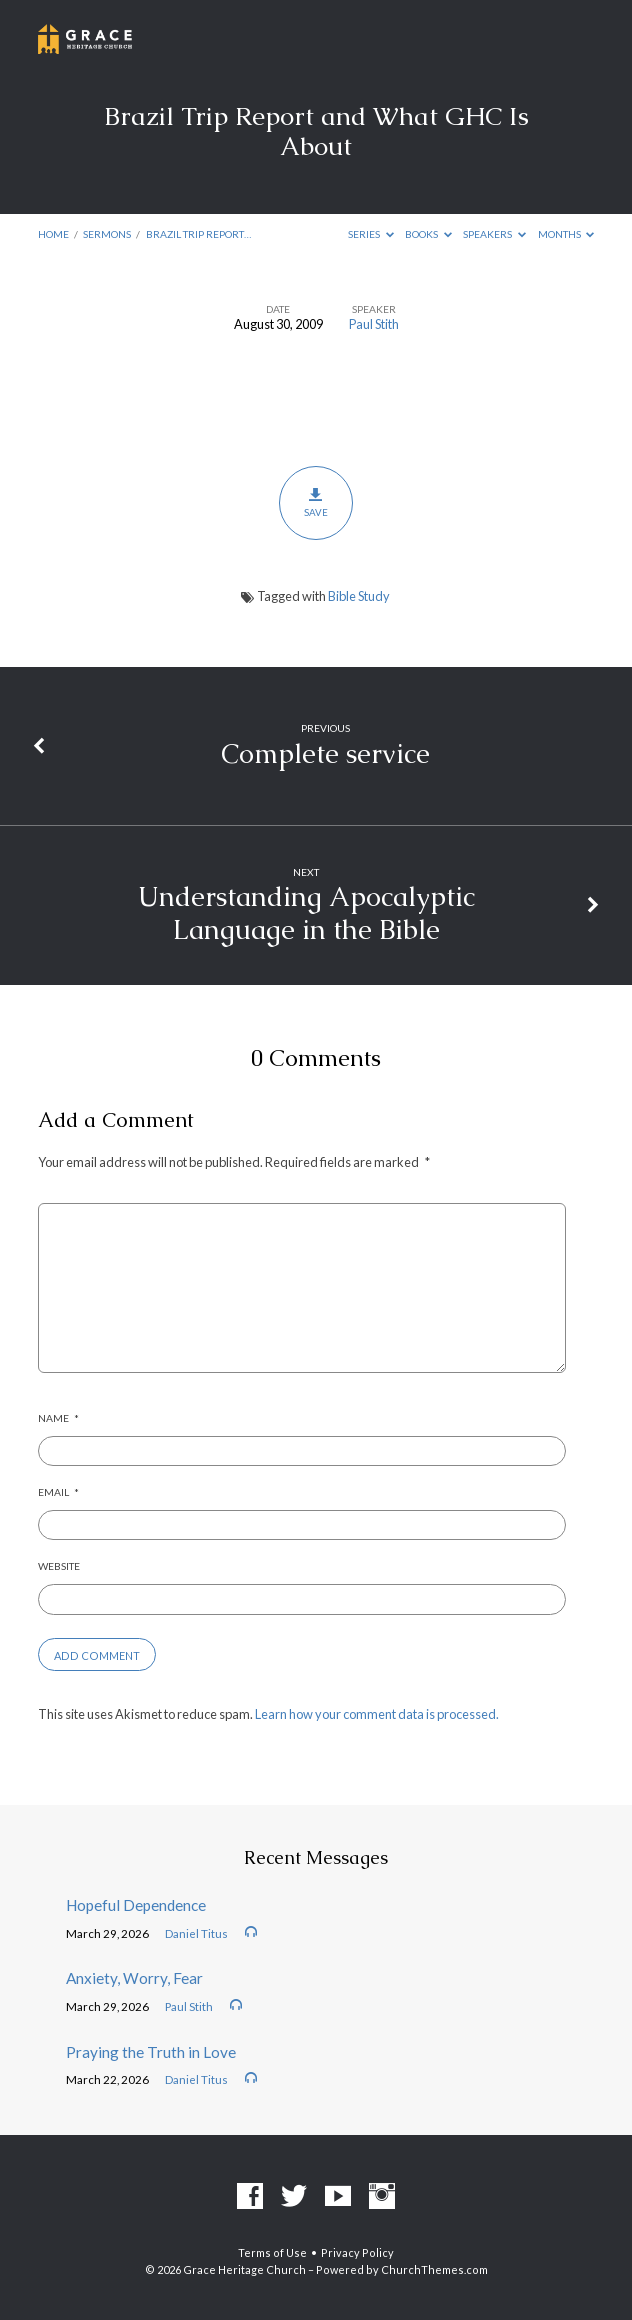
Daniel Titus (196, 1933)
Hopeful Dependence (136, 1905)
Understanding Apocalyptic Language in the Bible (306, 912)
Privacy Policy (357, 2252)
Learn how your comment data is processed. (377, 1714)
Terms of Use (272, 2252)
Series (371, 234)
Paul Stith (374, 324)
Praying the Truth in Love (151, 2052)
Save (315, 502)
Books (428, 234)
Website (59, 1566)
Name (58, 1418)
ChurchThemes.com (434, 2269)
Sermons (107, 234)
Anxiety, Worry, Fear (134, 1978)
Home (53, 234)
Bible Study (359, 596)
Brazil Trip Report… (198, 234)
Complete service (325, 753)
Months (566, 234)
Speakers (494, 234)
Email (58, 1492)
